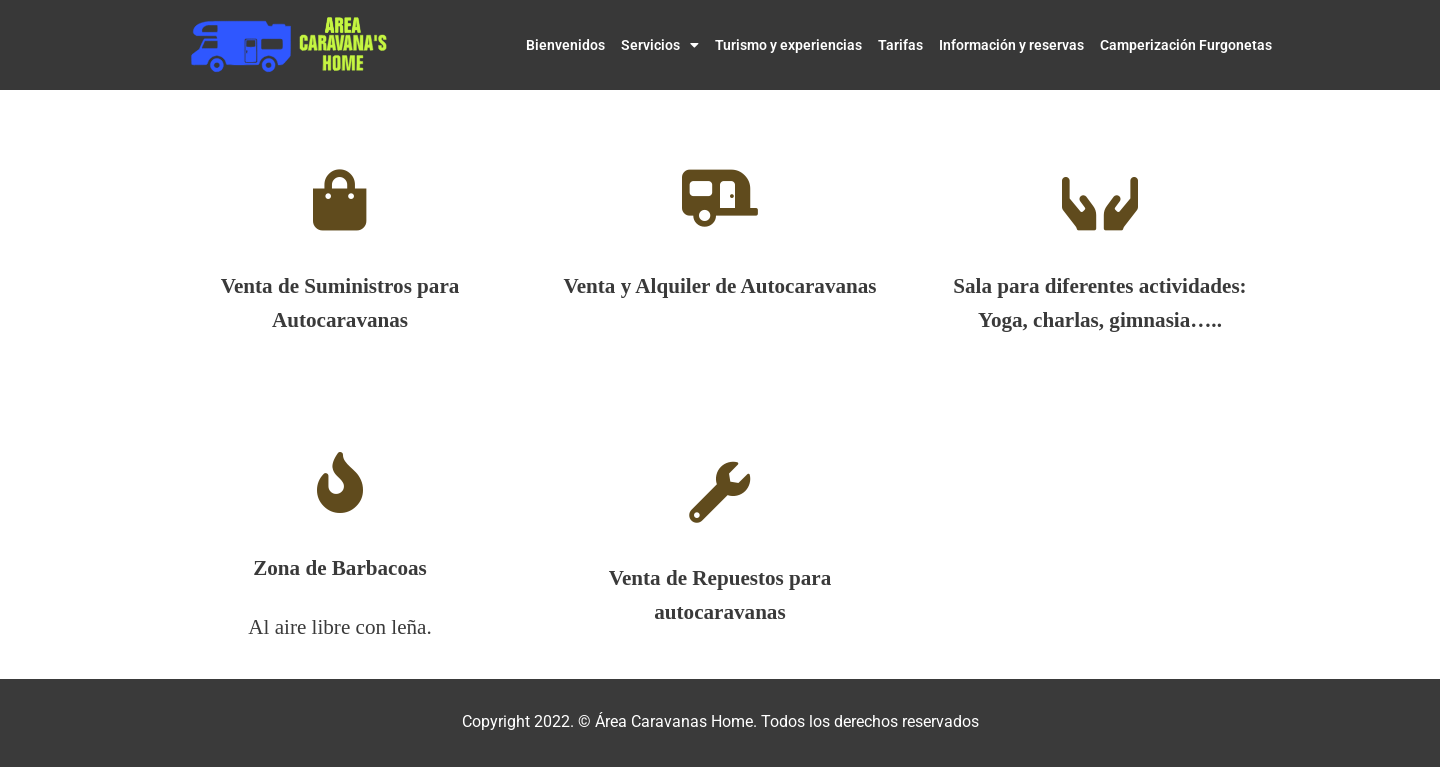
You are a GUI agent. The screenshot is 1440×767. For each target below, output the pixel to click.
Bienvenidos (565, 45)
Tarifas (900, 45)
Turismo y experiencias (788, 45)
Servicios (660, 45)
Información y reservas (1011, 45)
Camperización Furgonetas (1186, 45)
